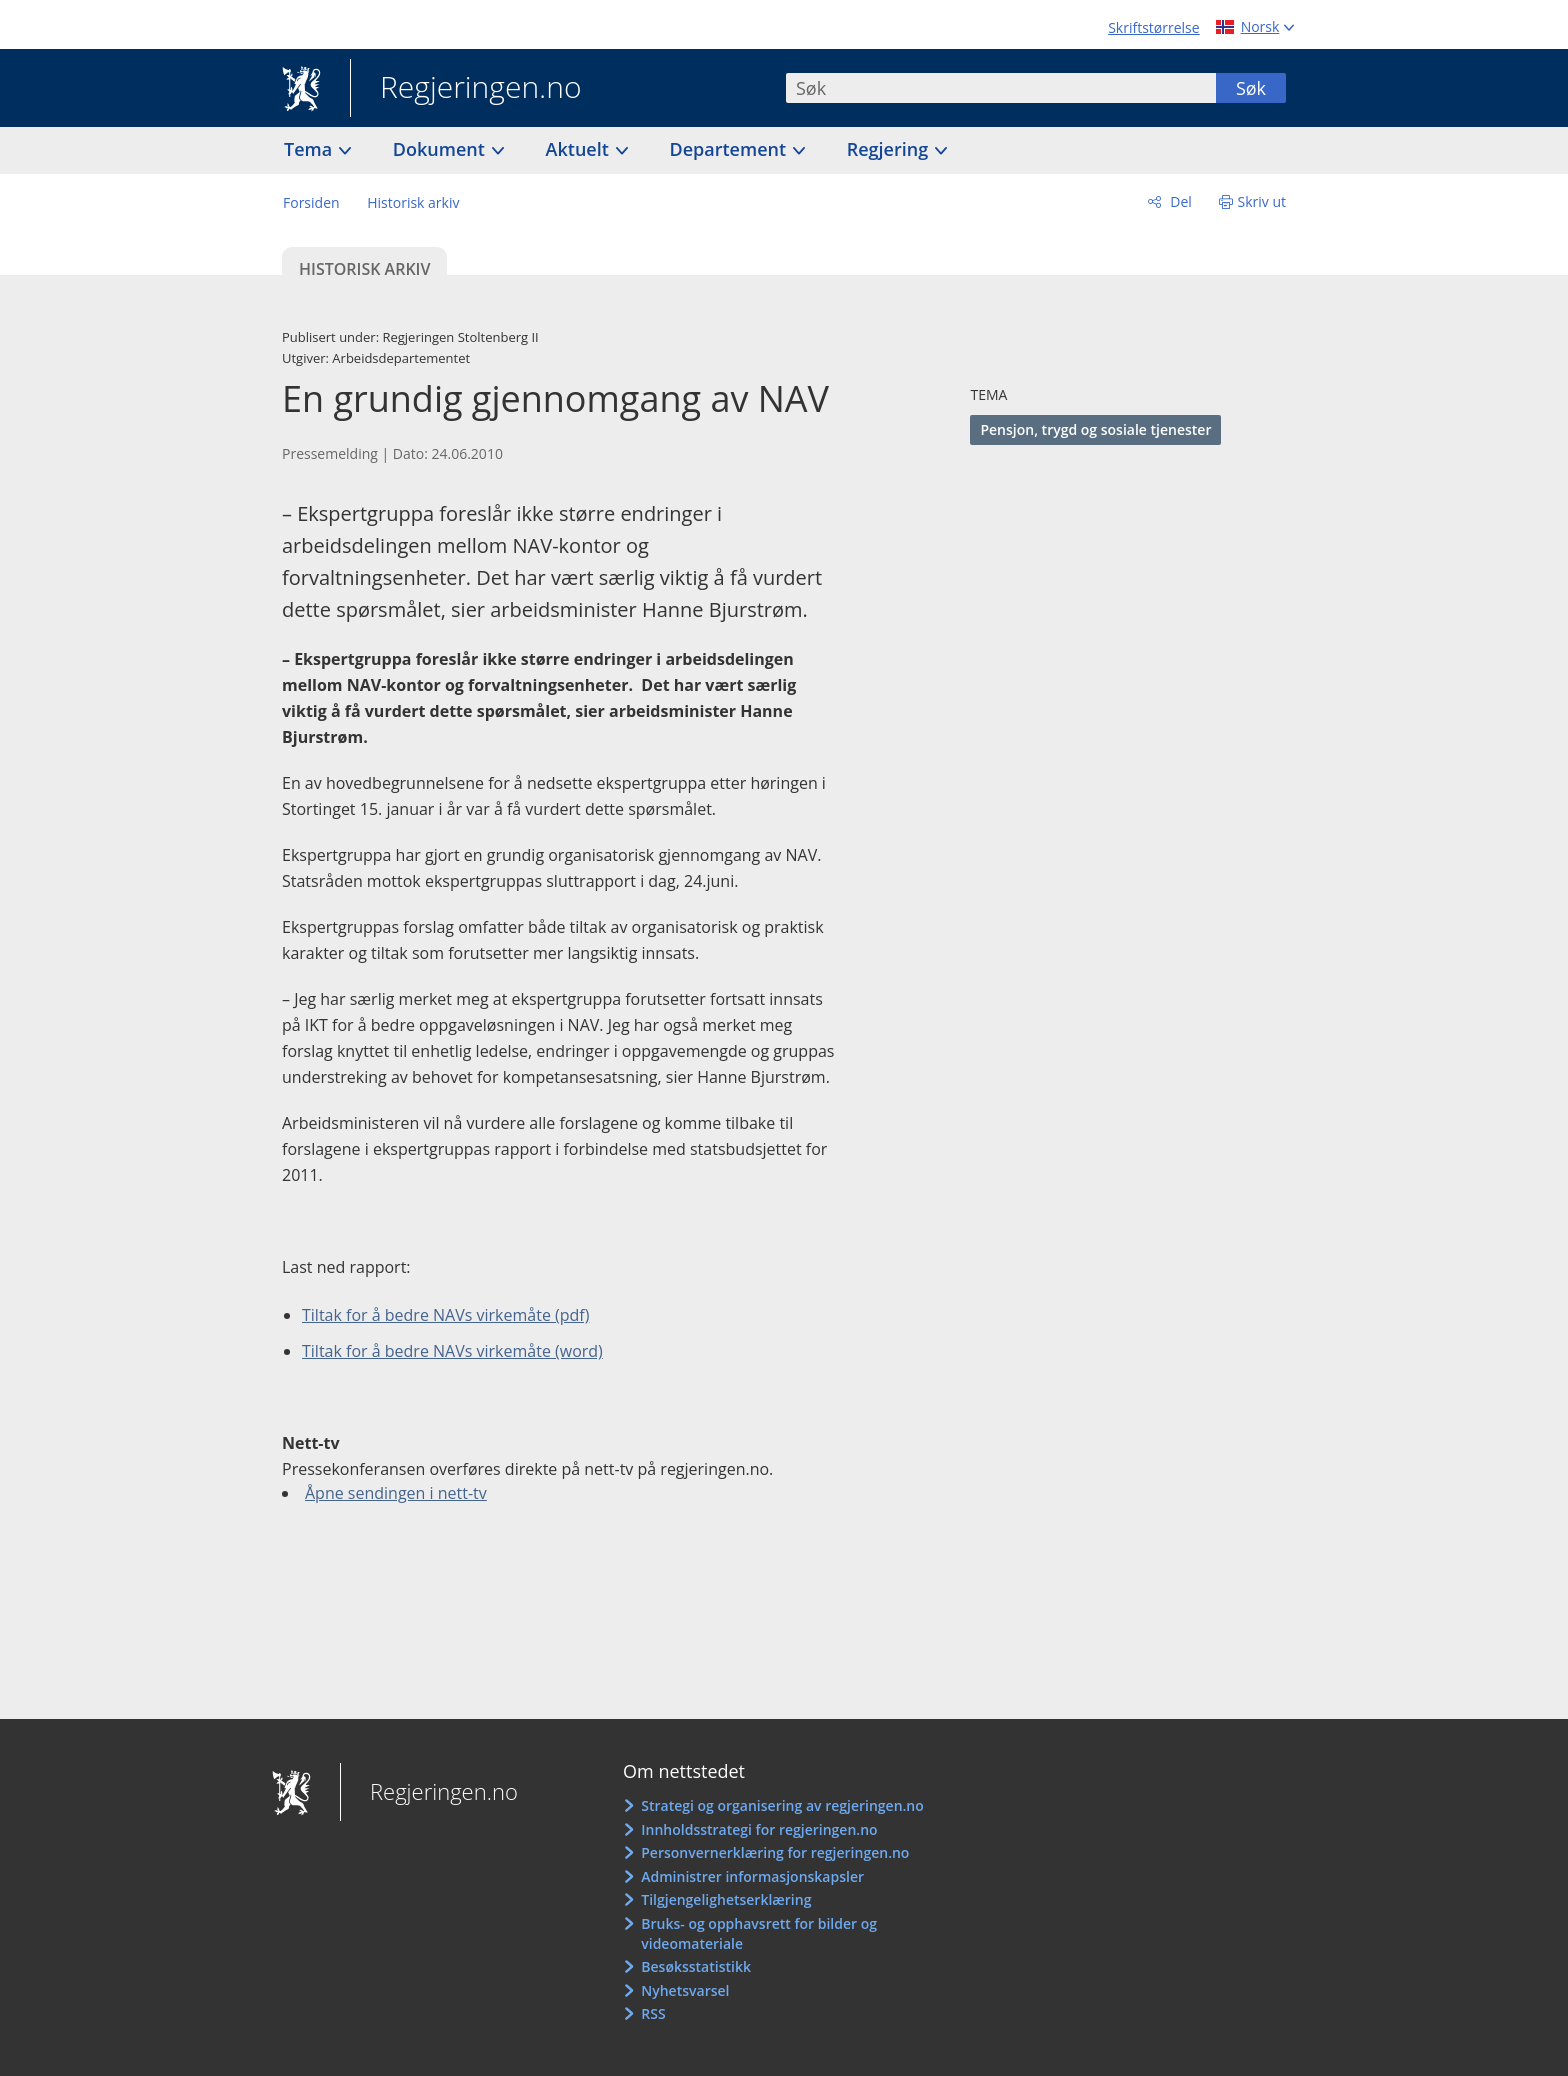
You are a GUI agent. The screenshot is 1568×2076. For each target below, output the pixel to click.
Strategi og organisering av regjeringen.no (782, 1805)
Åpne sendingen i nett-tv (396, 1493)
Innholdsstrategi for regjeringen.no (759, 1829)
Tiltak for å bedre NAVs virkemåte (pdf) (445, 1315)
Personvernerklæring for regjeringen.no (775, 1852)
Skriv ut (1262, 201)
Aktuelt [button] (580, 149)
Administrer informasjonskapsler (752, 1876)
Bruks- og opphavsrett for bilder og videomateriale (759, 1933)
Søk (1251, 88)
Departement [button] (730, 149)
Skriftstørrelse (1153, 27)
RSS (653, 2013)
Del (1179, 201)
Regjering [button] (890, 149)
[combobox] (1001, 88)
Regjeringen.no (466, 89)
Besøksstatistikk (696, 1966)
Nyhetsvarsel (685, 1990)
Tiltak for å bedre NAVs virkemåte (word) (452, 1351)
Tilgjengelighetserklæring (726, 1899)
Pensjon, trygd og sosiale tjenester (1095, 429)
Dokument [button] (441, 149)
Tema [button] (310, 149)
